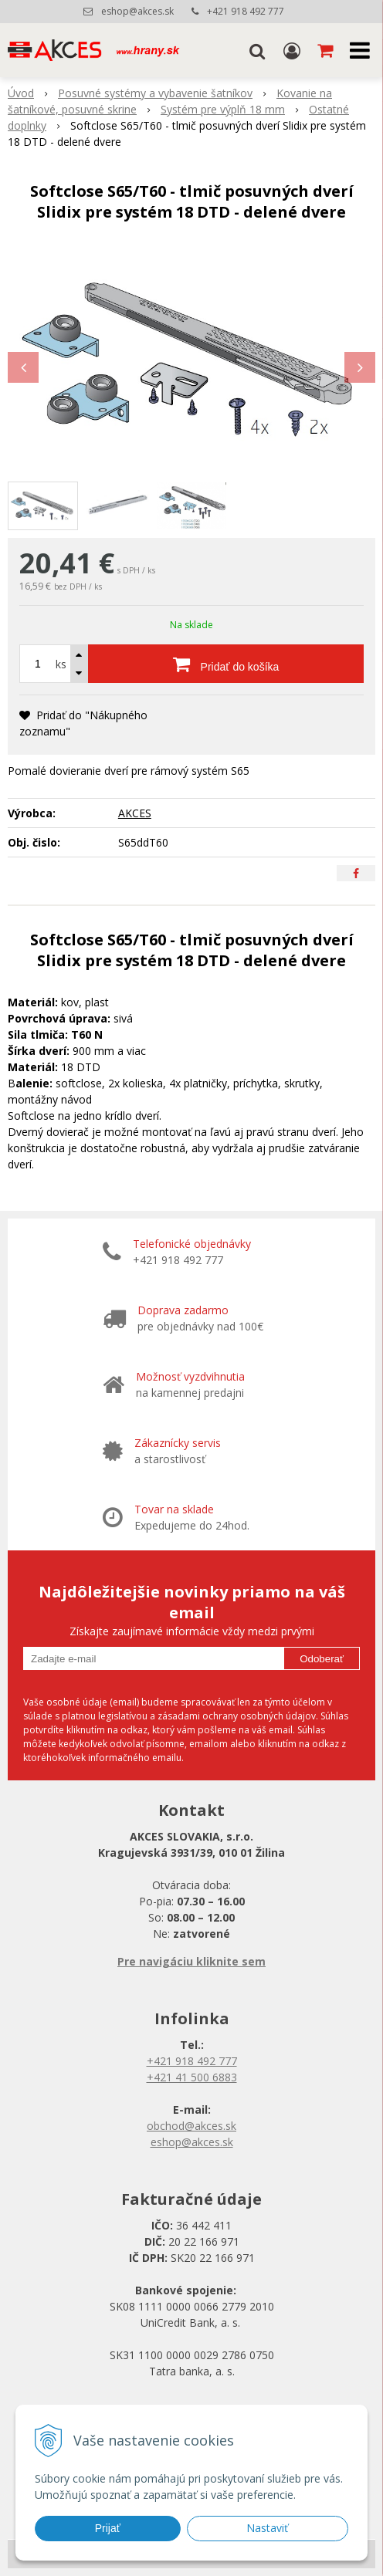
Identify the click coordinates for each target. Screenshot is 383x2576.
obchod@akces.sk (191, 2125)
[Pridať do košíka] (226, 663)
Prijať (107, 2528)
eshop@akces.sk (137, 11)
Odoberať (322, 1659)
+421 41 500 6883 (192, 2077)
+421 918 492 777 (245, 11)
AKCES (134, 813)
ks (61, 664)
